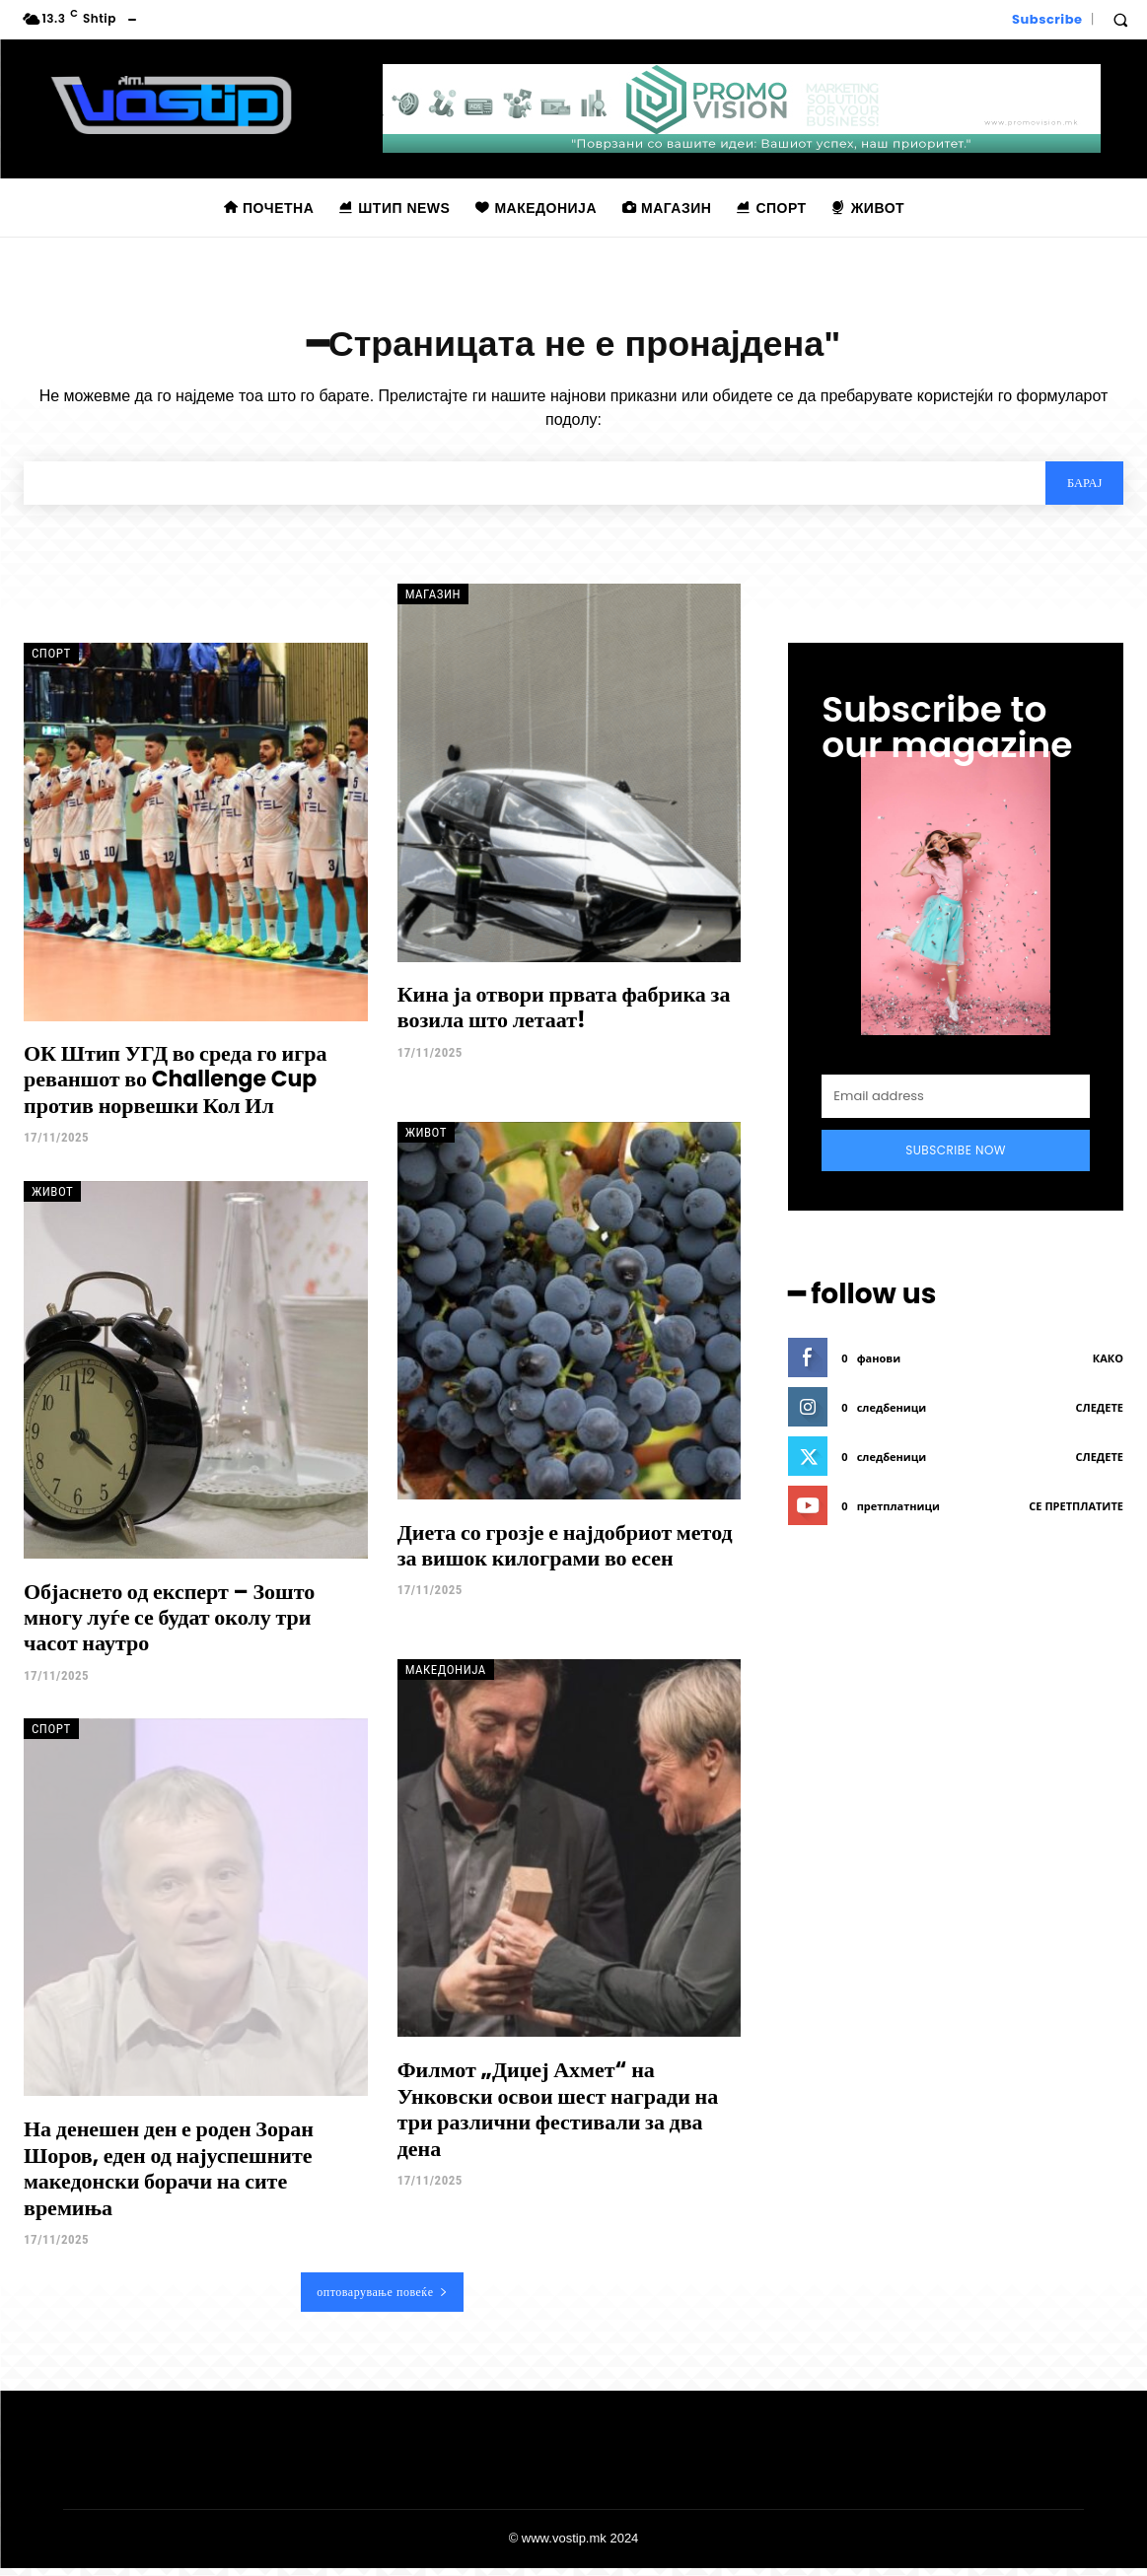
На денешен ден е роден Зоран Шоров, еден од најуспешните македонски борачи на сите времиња (169, 2177)
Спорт (51, 662)
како (1108, 1365)
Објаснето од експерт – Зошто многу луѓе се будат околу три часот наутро (169, 1625)
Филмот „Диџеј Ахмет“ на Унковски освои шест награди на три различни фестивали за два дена (558, 2117)
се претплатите (1076, 1512)
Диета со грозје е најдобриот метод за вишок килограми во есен (565, 1553)
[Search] (1080, 490)
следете (1099, 1414)
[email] (956, 1104)
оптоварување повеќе (382, 2300)
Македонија (445, 1678)
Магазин (433, 602)
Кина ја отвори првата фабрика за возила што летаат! (564, 1015)
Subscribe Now (955, 1157)
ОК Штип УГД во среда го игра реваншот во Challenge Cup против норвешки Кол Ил (175, 1087)
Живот (52, 1199)
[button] (1120, 19)
